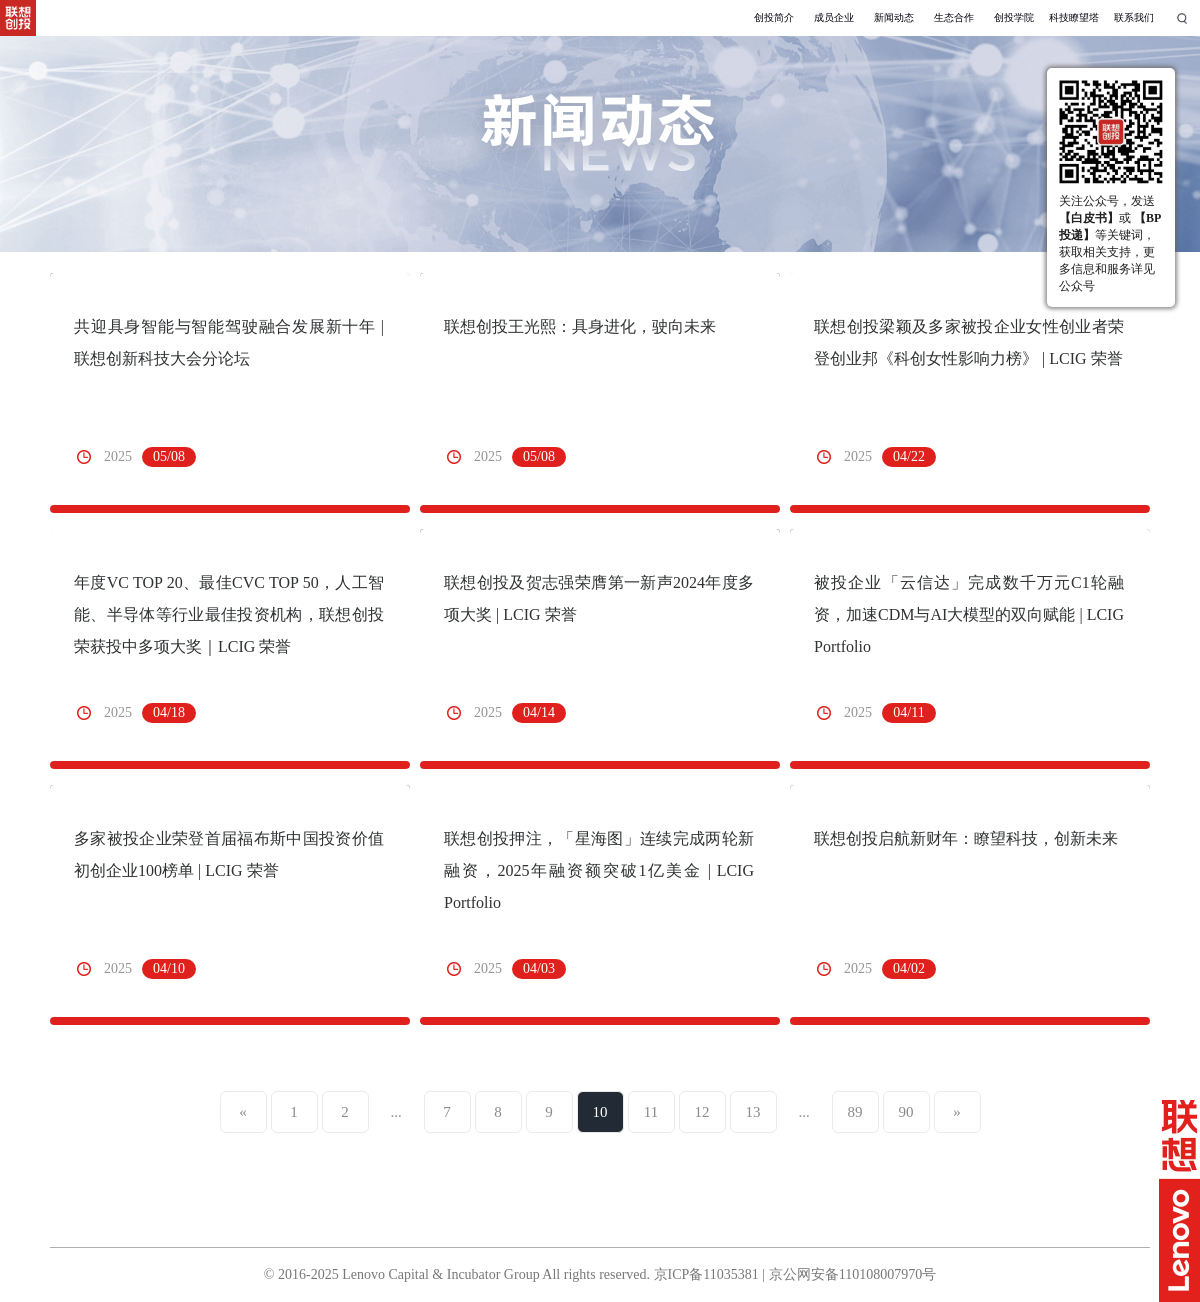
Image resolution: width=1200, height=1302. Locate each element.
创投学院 (1014, 17)
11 (651, 1112)
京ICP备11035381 (706, 1274)
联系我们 (1134, 17)
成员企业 (834, 17)
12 (702, 1112)
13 (753, 1112)
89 (855, 1112)
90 (906, 1112)
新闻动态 (894, 17)
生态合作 (954, 17)
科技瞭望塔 (1074, 17)
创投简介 (774, 17)
